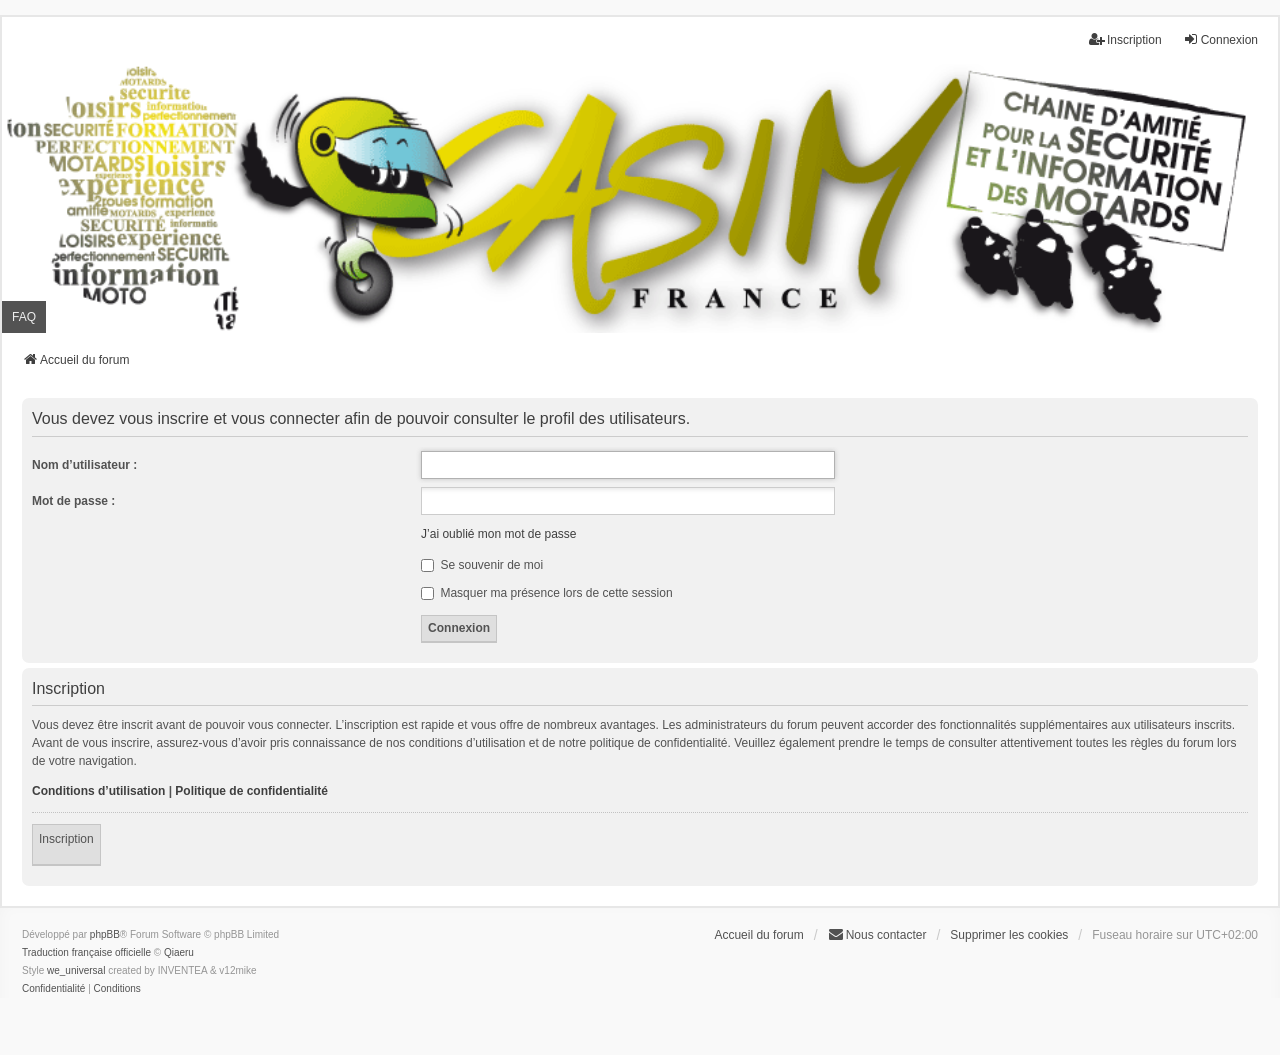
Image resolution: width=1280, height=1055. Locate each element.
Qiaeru (179, 952)
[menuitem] (53, 989)
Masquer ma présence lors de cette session (546, 593)
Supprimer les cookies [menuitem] (1009, 935)
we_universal (76, 970)
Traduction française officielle (86, 952)
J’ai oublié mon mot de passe (498, 534)
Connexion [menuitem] (1220, 39)
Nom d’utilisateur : (84, 465)
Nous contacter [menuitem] (877, 934)
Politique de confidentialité (251, 791)
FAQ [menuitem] (24, 317)
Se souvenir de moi (482, 565)
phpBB (105, 934)
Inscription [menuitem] (1125, 39)
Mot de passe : (73, 501)
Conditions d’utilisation (98, 791)
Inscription (66, 839)
